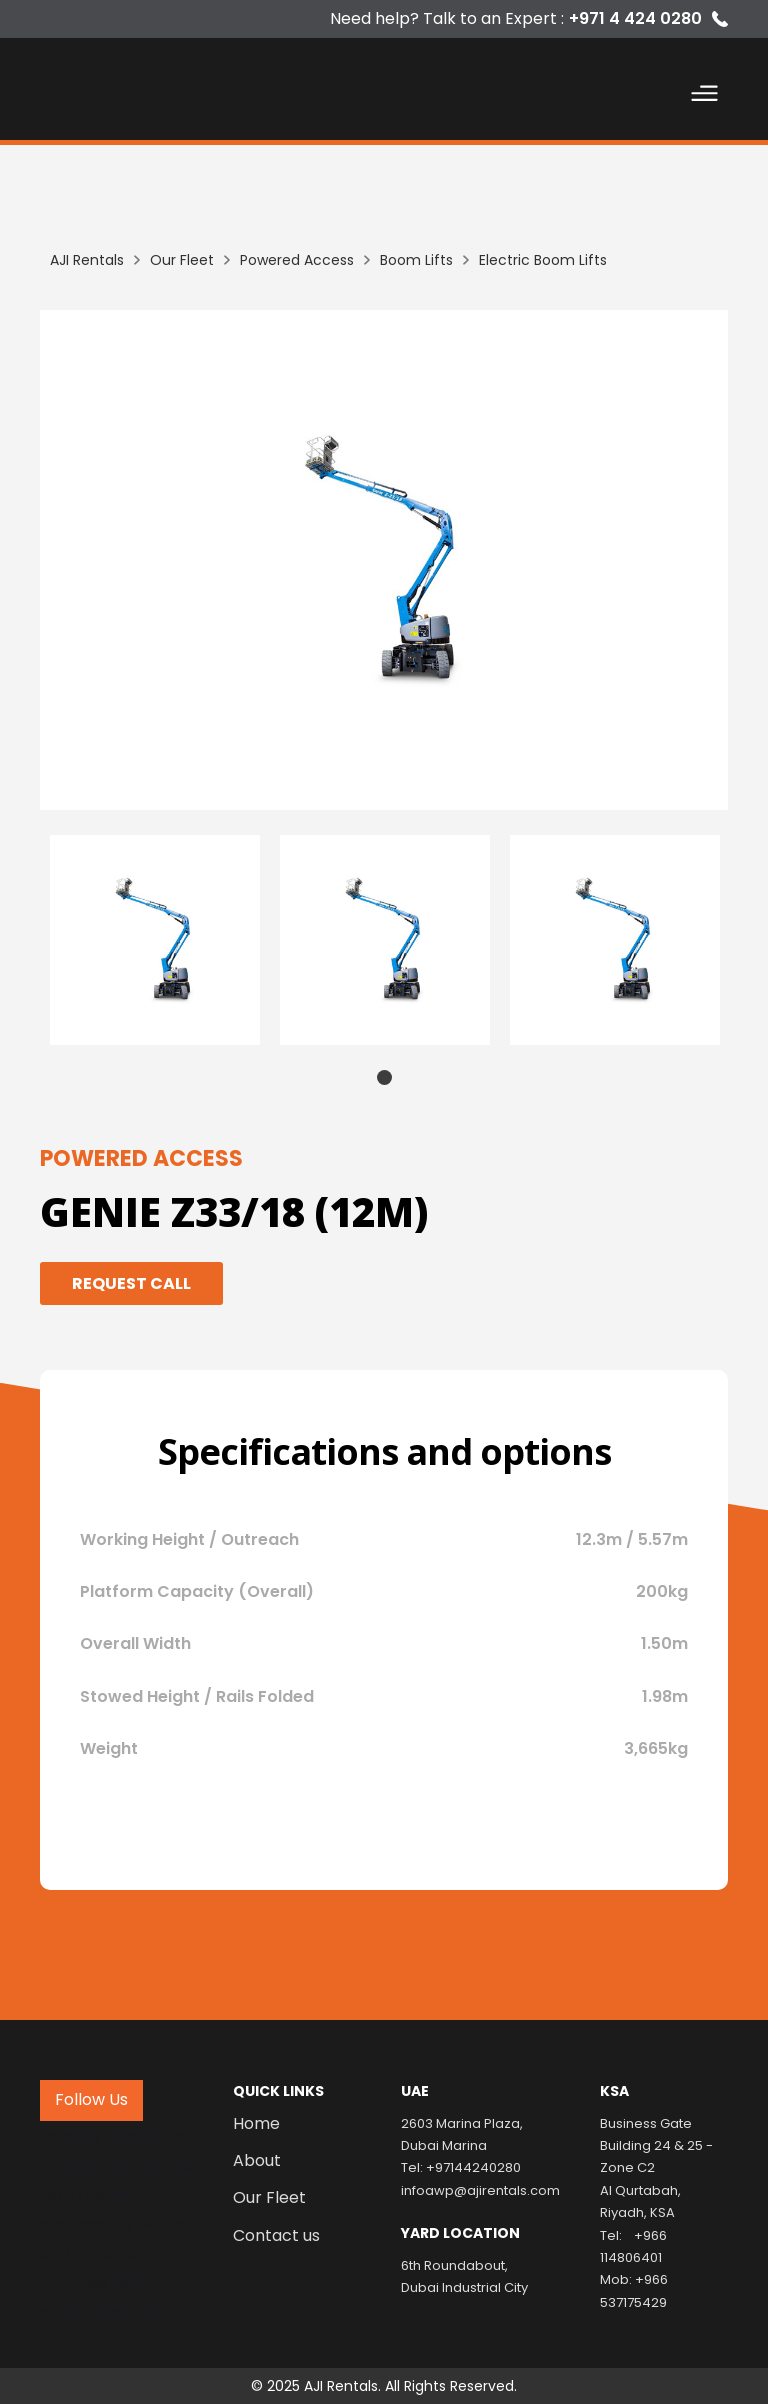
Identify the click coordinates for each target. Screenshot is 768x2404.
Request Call (131, 1283)
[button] (705, 97)
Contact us (276, 2236)
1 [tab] (384, 1077)
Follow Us (91, 2099)
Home (256, 2124)
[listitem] (384, 560)
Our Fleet (269, 2198)
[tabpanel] (155, 940)
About (257, 2161)
